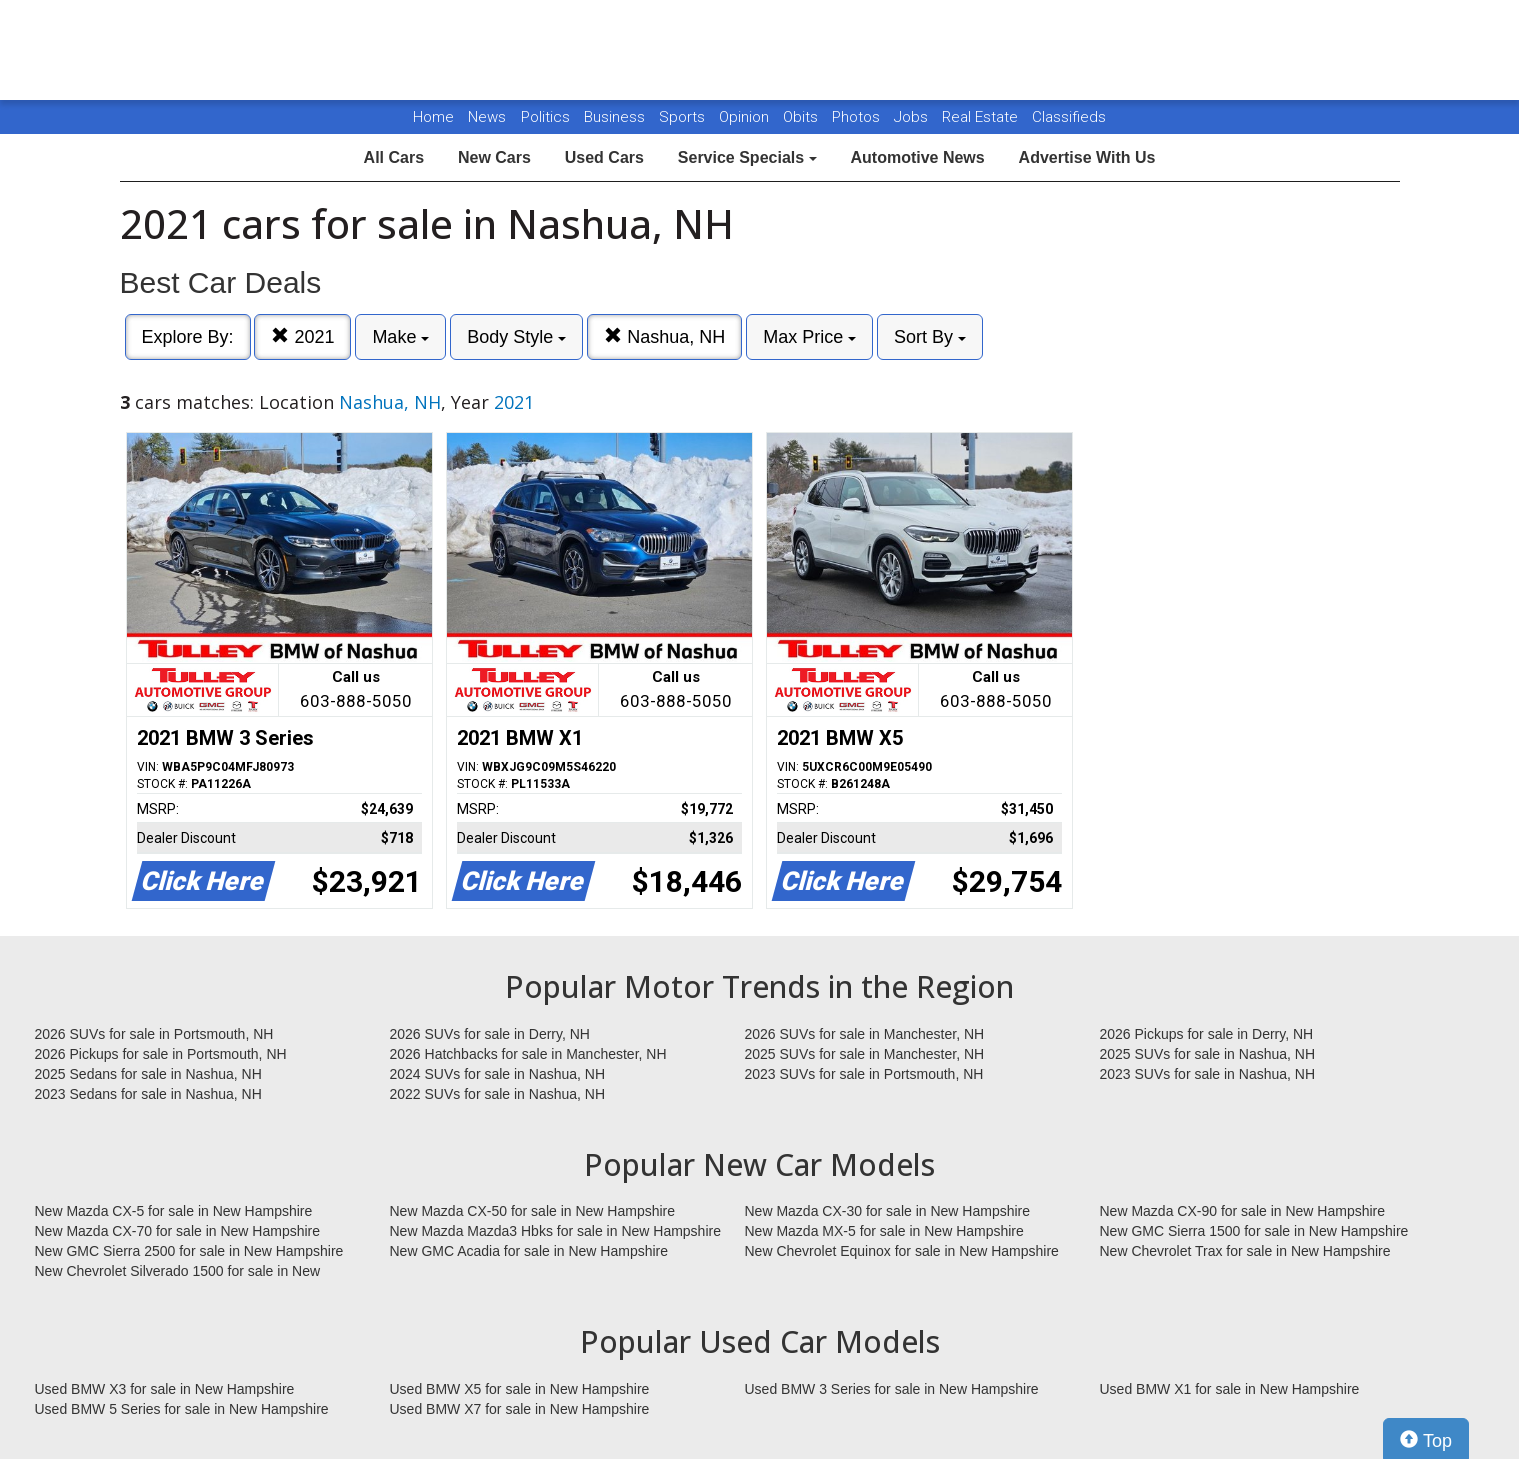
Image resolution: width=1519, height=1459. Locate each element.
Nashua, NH (664, 336)
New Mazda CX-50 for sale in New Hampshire (533, 1211)
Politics (545, 117)
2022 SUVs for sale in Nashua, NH (498, 1094)
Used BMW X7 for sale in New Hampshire (520, 1409)
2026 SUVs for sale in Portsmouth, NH (154, 1034)
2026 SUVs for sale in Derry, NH (490, 1034)
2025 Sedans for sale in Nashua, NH (148, 1074)
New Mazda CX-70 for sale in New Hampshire (178, 1231)
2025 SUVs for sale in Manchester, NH (865, 1054)
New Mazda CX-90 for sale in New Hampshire (1243, 1211)
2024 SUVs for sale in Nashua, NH (498, 1074)
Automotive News (917, 157)
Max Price (809, 337)
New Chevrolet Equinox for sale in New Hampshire (902, 1251)
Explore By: (188, 337)
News (487, 117)
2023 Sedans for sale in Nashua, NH (148, 1094)
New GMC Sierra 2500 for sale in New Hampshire (189, 1251)
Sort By (930, 337)
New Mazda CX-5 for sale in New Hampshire (174, 1211)
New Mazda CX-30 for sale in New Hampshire (888, 1211)
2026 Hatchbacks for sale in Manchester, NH (528, 1054)
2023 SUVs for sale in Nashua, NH (1208, 1074)
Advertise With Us (1087, 157)
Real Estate (982, 117)
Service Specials (747, 157)
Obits (802, 117)
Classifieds (1069, 117)
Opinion (746, 117)
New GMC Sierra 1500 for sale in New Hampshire (1254, 1231)
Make (400, 337)
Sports (684, 117)
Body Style (516, 337)
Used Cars (604, 157)
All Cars (394, 157)
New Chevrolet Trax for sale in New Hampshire (1245, 1251)
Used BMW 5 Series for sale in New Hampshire (182, 1409)
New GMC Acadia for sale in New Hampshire (529, 1251)
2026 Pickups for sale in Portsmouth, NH (161, 1054)
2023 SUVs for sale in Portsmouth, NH (864, 1074)
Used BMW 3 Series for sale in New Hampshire (892, 1389)
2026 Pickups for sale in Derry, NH (1207, 1034)
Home (433, 117)
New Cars (494, 157)
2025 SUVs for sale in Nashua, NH (1208, 1054)
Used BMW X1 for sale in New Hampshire (1230, 1389)
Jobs (913, 117)
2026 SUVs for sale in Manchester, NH (865, 1034)
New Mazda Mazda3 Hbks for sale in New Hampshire (555, 1231)
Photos (858, 117)
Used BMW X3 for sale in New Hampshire (165, 1389)
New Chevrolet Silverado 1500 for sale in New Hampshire (178, 1272)
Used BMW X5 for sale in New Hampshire (520, 1389)
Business (616, 117)
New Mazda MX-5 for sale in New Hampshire (884, 1231)
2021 (302, 336)
